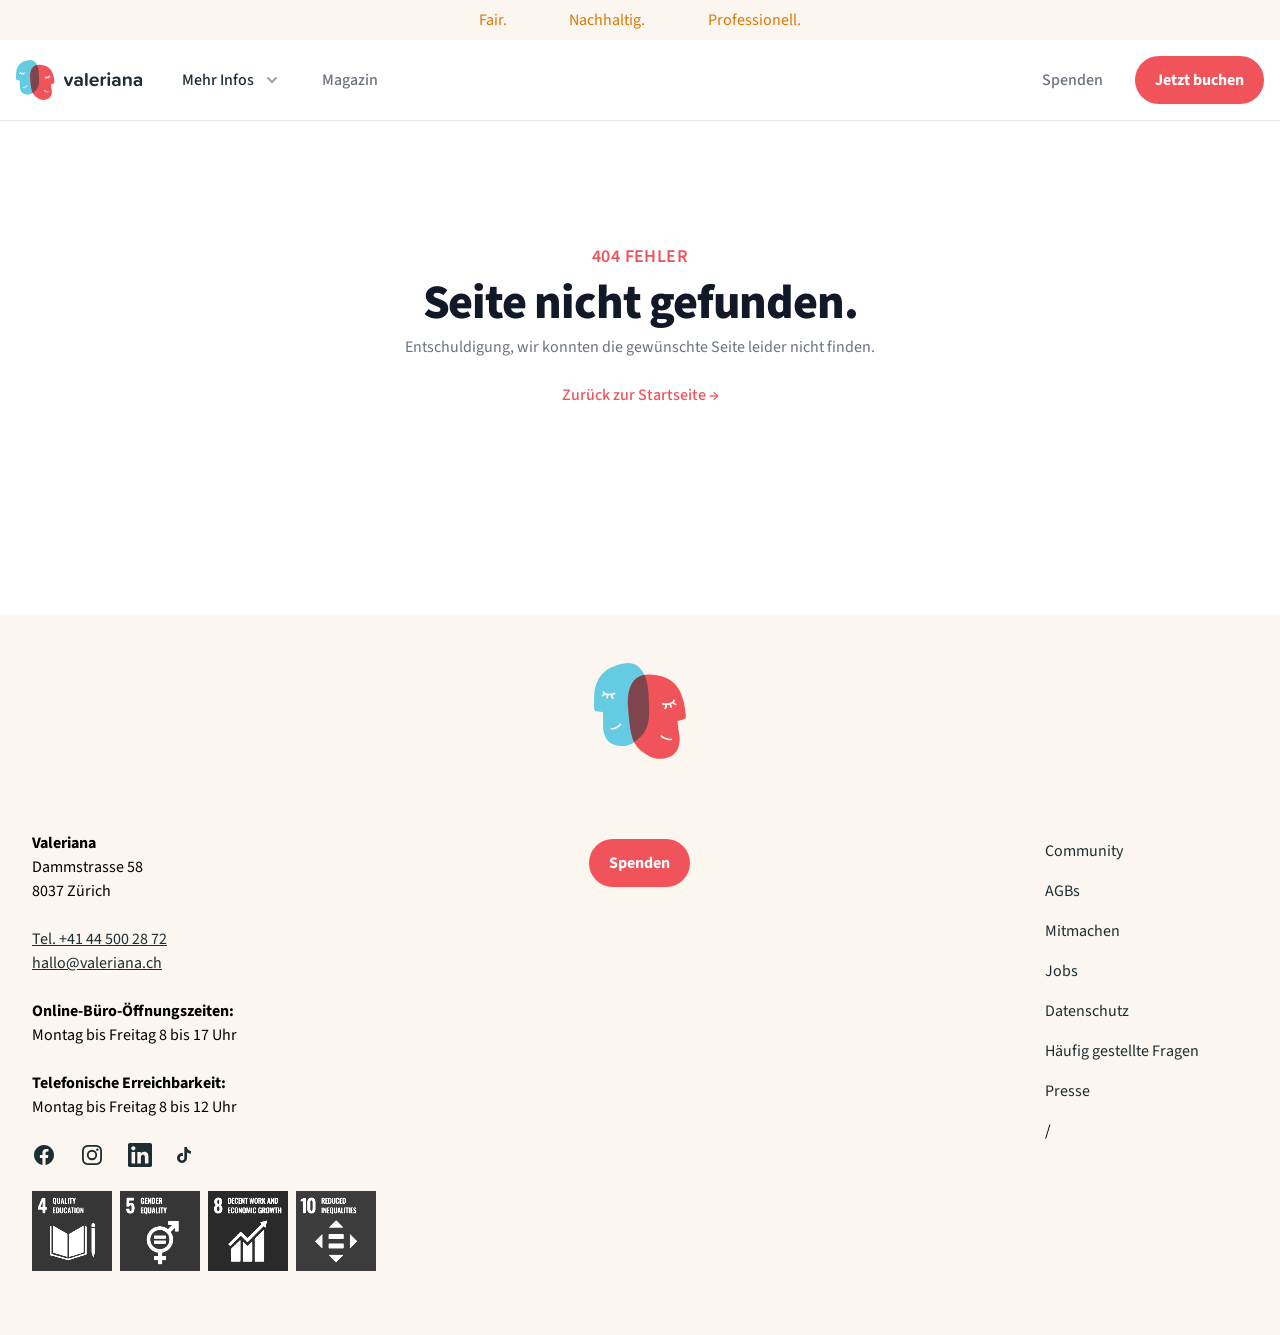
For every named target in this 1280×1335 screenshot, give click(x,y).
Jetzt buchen (1199, 80)
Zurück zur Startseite (640, 395)
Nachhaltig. (607, 20)
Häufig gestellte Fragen (1122, 1051)
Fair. (493, 20)
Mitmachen (1082, 931)
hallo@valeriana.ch (97, 963)
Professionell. (754, 20)
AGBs (1062, 891)
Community (1084, 851)
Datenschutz (1087, 1011)
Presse (1067, 1091)
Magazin (350, 80)
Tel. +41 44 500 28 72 (99, 939)
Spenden (1072, 80)
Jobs (1061, 971)
